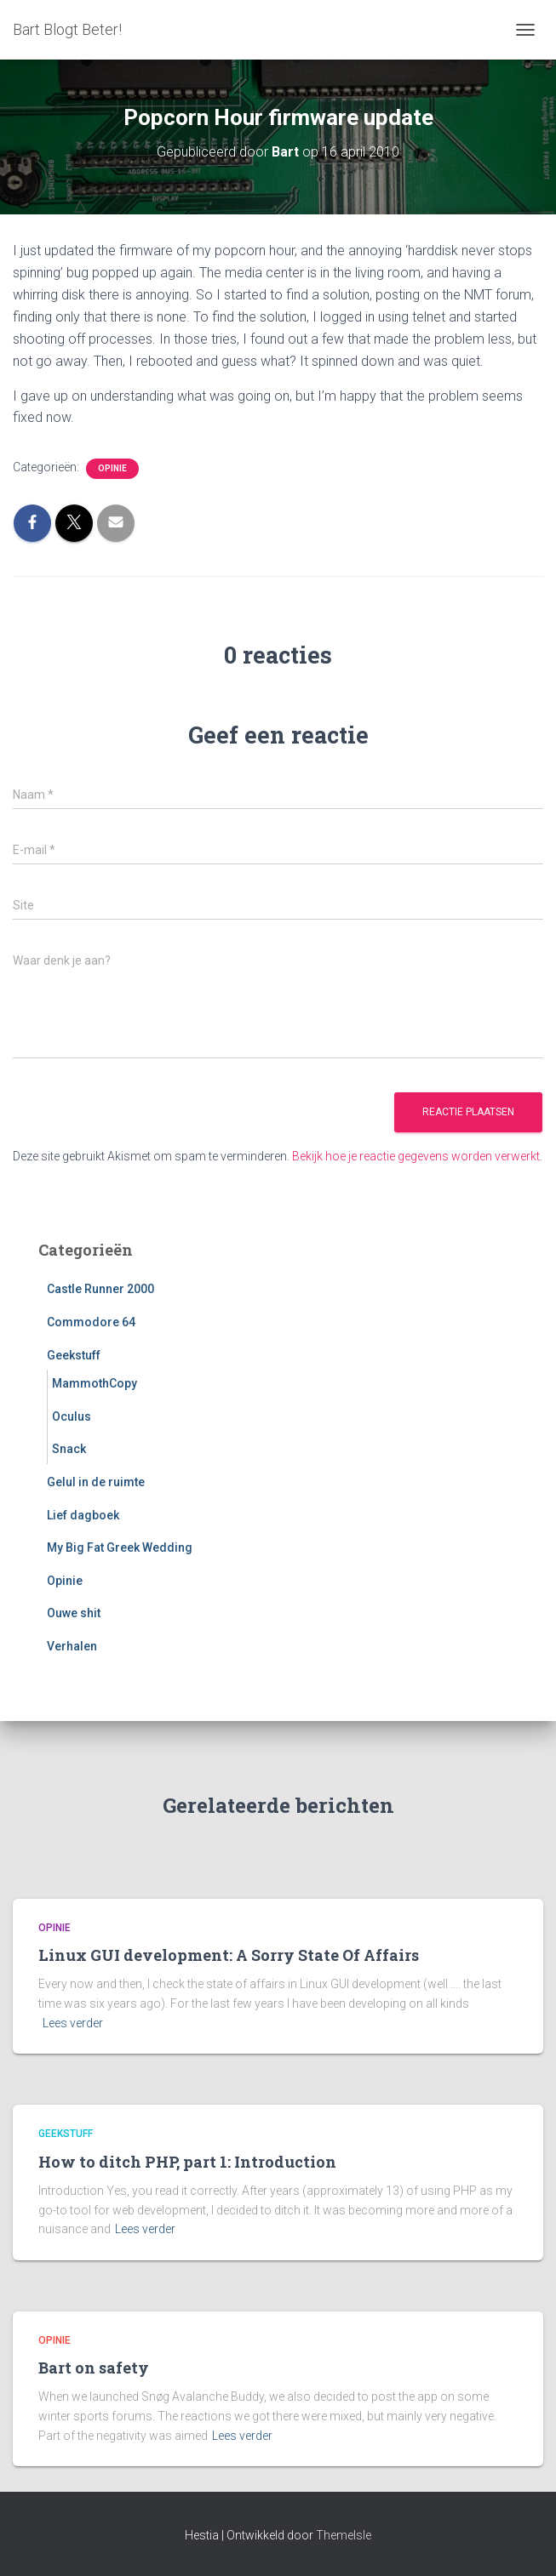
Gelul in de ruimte (96, 1482)
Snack (69, 1449)
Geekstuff (73, 1355)
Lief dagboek (83, 1515)
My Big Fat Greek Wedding (119, 1547)
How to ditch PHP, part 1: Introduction (187, 2161)
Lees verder (73, 2023)
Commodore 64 (91, 1322)
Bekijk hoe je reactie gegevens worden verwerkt (416, 1156)
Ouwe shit (73, 1613)
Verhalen (72, 1646)
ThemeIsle (343, 2535)
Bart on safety (93, 2367)
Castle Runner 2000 (100, 1289)
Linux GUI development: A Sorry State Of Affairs (228, 1955)
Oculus (71, 1416)
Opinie (112, 468)
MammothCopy (94, 1383)
